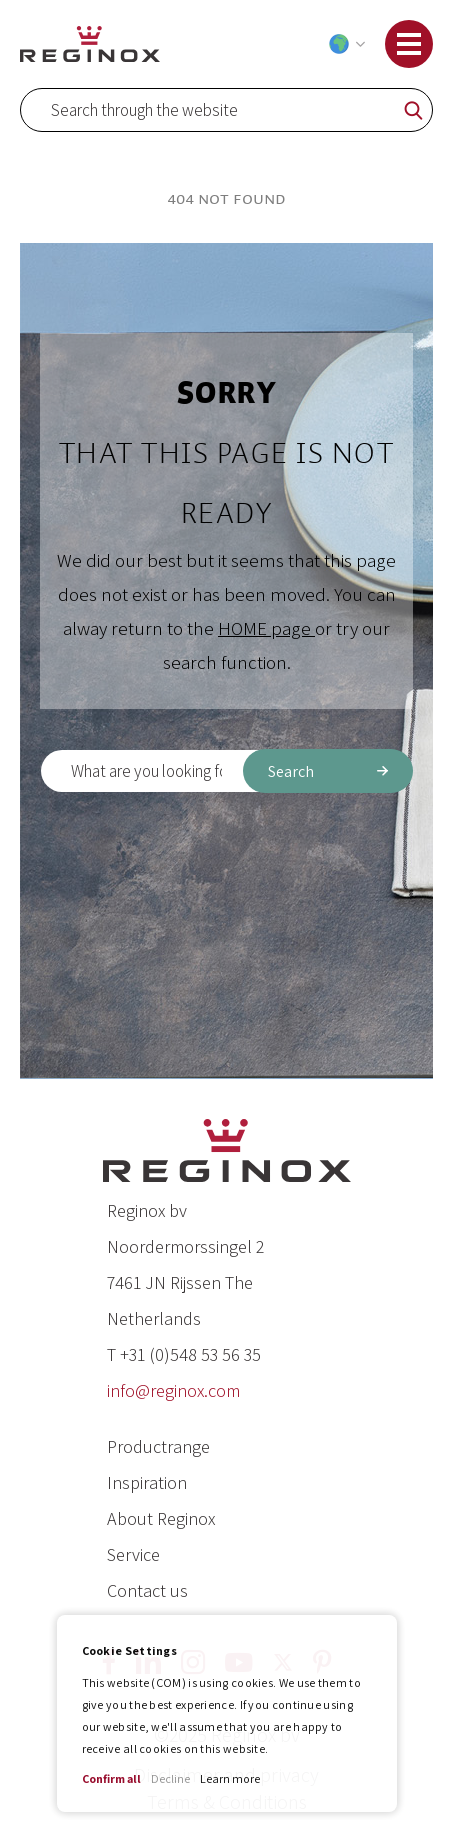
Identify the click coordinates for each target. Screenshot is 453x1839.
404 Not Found (226, 199)
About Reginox (161, 1518)
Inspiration (147, 1482)
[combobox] (226, 110)
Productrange (158, 1446)
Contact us (147, 1590)
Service (133, 1554)
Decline (170, 1778)
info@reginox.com (173, 1390)
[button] (343, 44)
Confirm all (111, 1778)
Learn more (230, 1778)
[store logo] (90, 43)
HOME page (266, 628)
